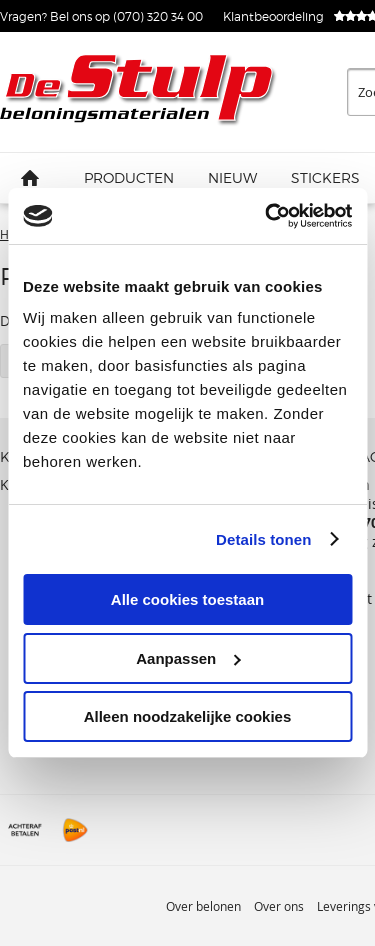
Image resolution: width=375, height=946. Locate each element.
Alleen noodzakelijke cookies (188, 716)
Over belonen (203, 906)
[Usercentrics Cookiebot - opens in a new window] (267, 216)
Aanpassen (188, 658)
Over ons (279, 906)
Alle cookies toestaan (187, 599)
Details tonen (263, 539)
